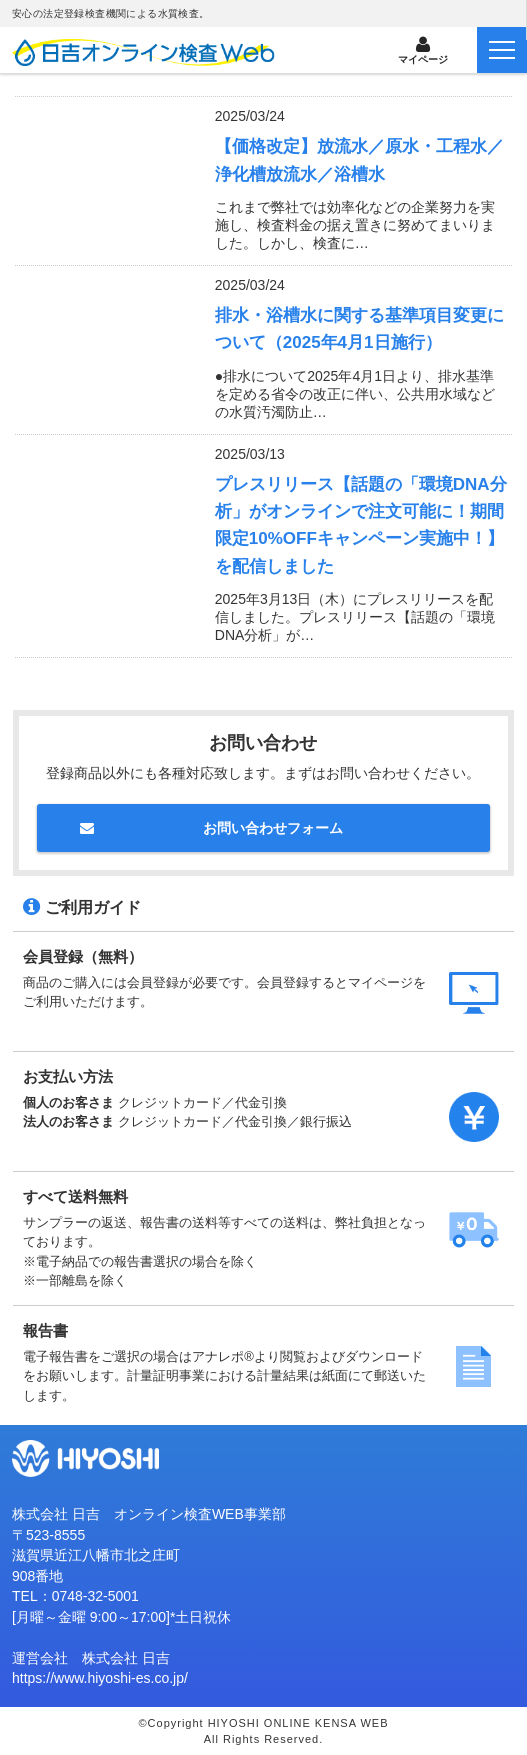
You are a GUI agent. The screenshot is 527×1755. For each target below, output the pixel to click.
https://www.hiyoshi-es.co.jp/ (100, 1678)
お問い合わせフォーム (273, 828)
